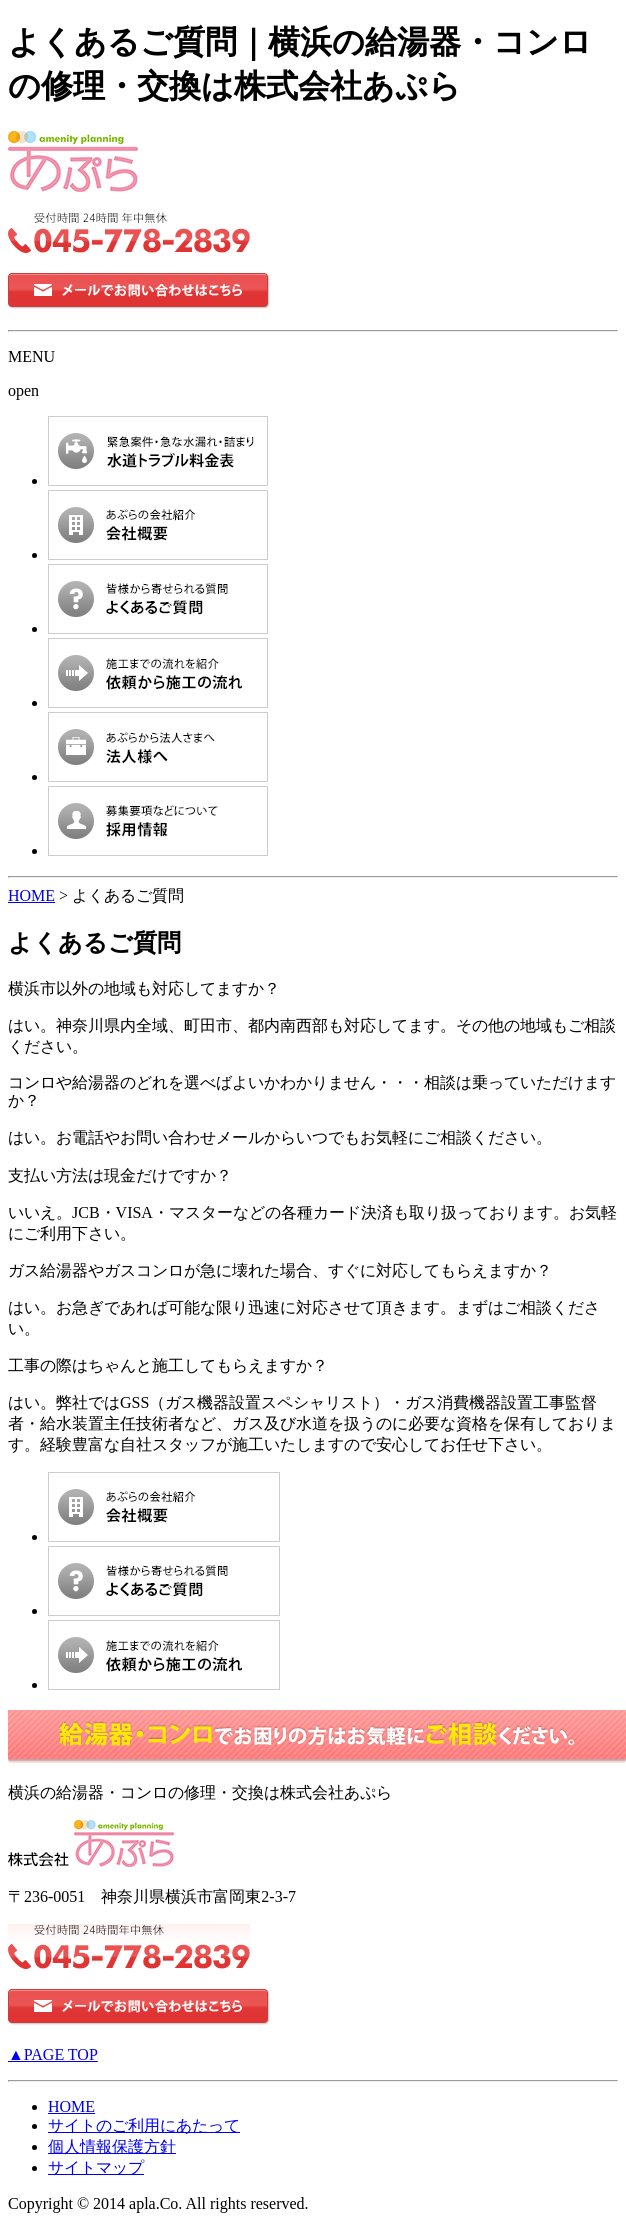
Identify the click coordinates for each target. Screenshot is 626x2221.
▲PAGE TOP (53, 2054)
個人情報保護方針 (112, 2146)
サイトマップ (96, 2167)
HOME (31, 895)
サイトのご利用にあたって (144, 2125)
